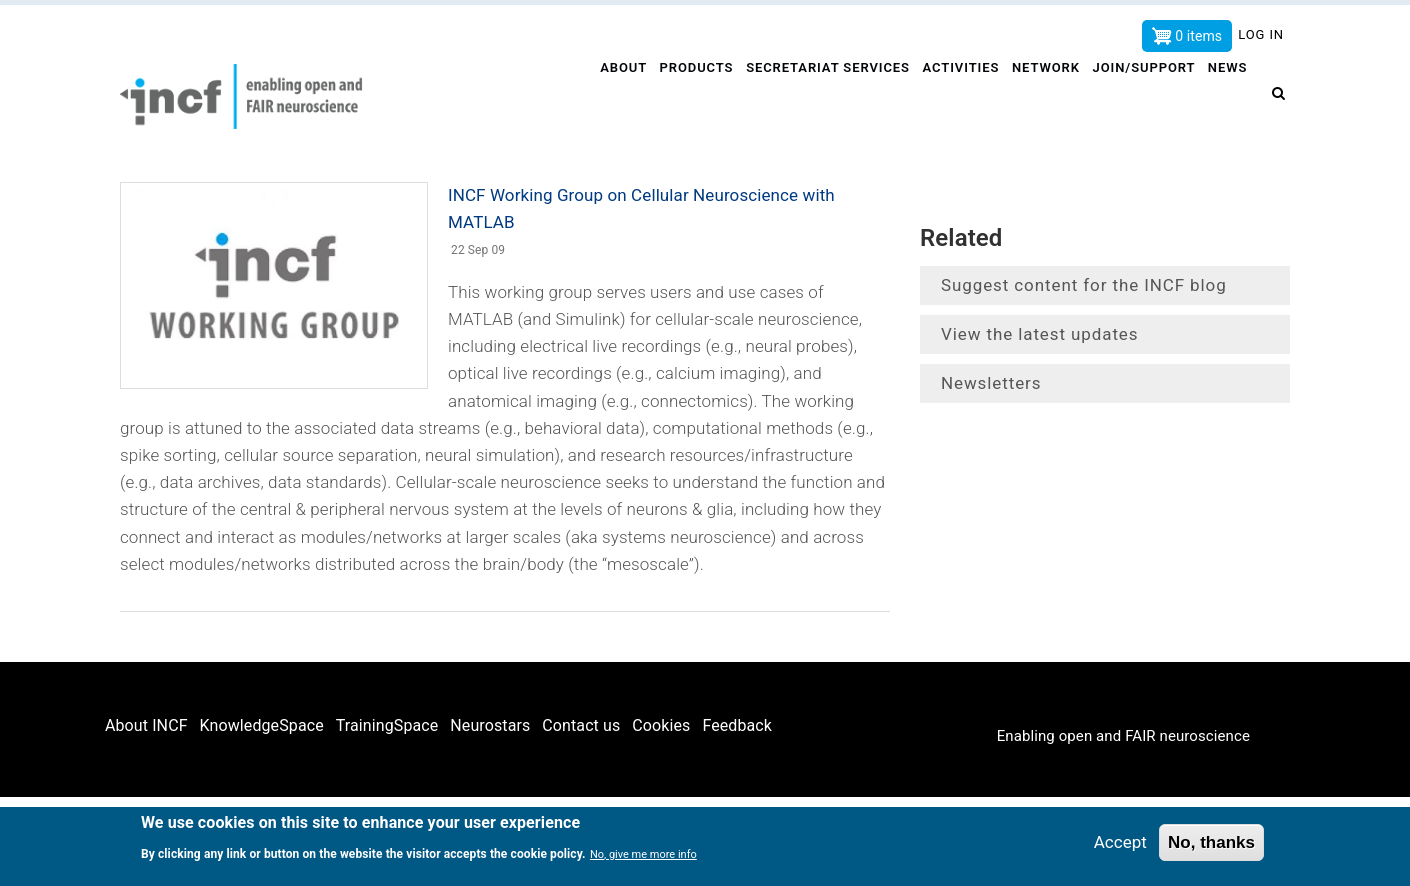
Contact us (581, 725)
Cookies (661, 725)
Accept (1120, 842)
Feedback (737, 725)
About (613, 96)
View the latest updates (1039, 334)
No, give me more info (643, 854)
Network (1043, 96)
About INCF (146, 725)
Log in (1261, 34)
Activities (955, 96)
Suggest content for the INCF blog (1084, 285)
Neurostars (490, 725)
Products (688, 96)
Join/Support (1144, 96)
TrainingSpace (387, 725)
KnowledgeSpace (262, 725)
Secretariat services (821, 96)
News (1230, 96)
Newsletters (991, 383)
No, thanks (1211, 842)
